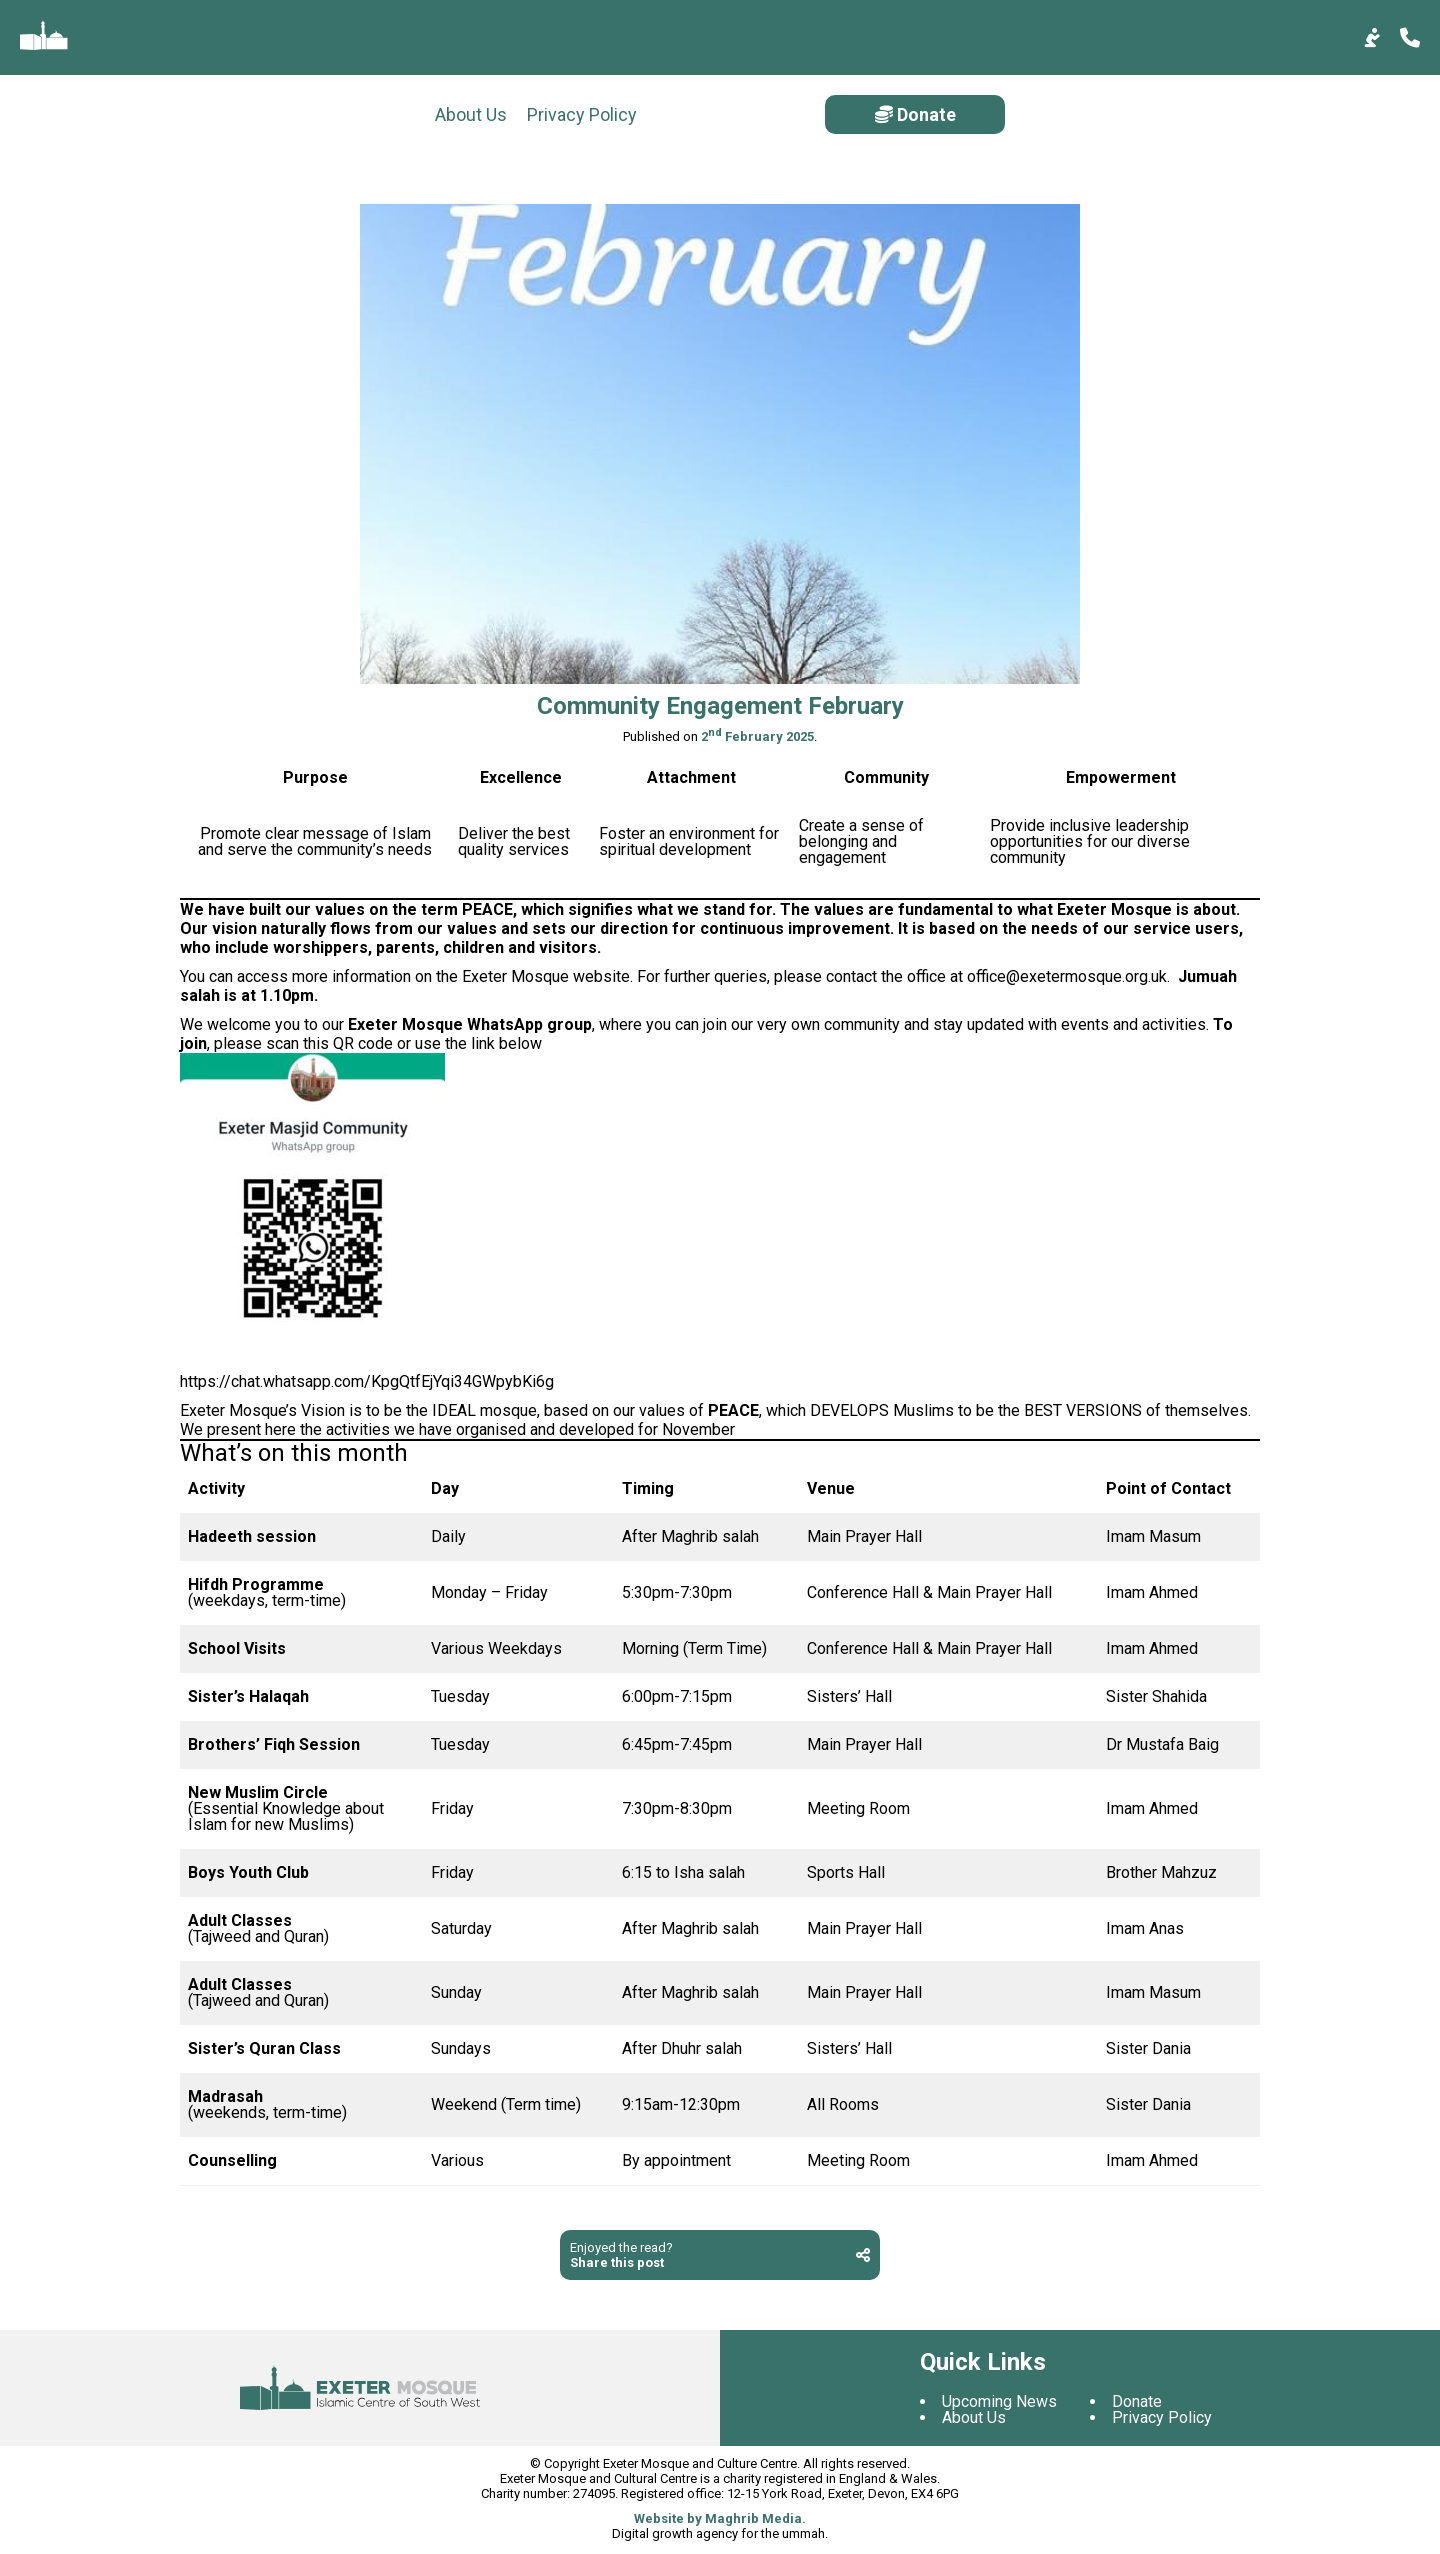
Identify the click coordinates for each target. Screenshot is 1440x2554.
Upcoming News (999, 2404)
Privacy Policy (167, 114)
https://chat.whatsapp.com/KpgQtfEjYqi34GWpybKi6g (367, 1384)
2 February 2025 (757, 739)
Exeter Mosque (515, 979)
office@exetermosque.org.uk (1067, 979)
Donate (1330, 114)
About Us (56, 114)
